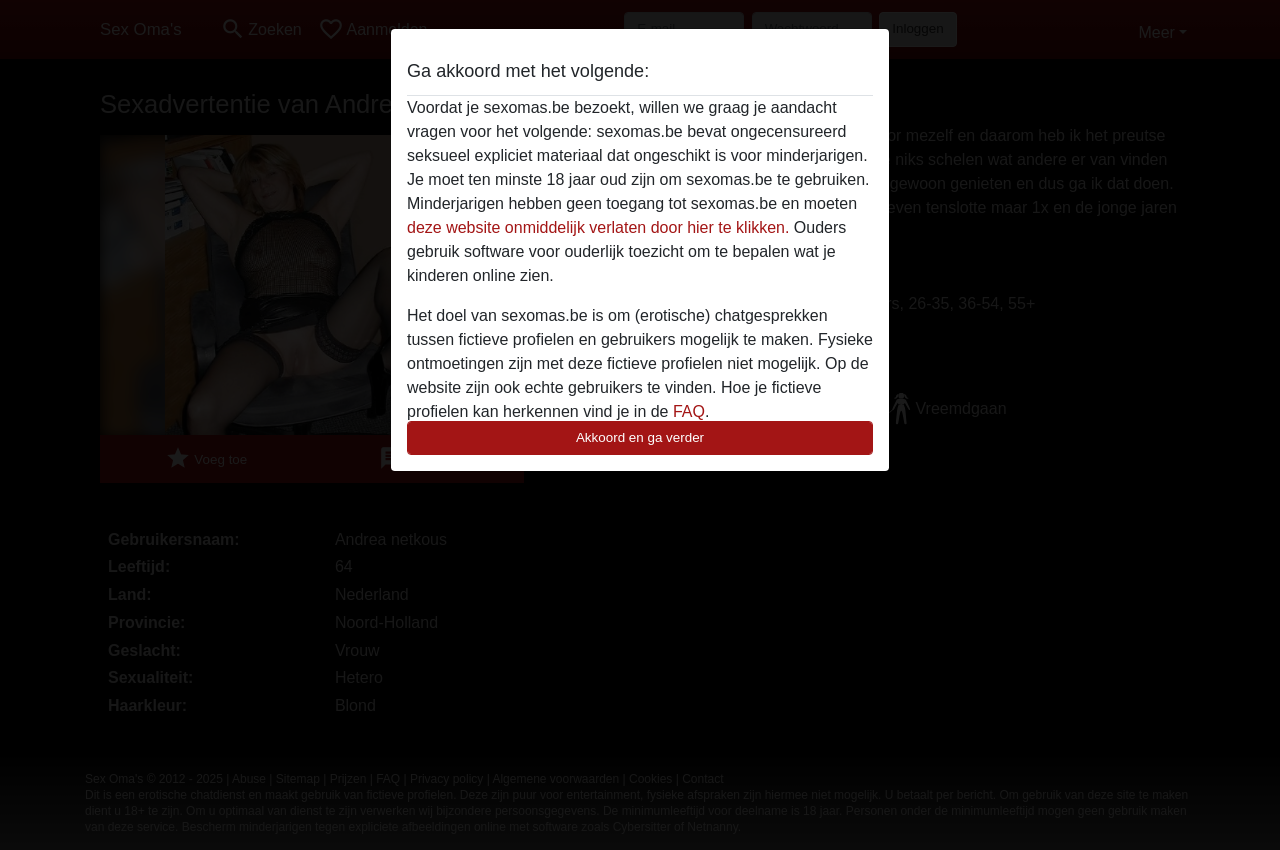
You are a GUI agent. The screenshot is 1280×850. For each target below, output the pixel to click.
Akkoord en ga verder (640, 437)
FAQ (689, 411)
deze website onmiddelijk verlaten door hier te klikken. (598, 227)
